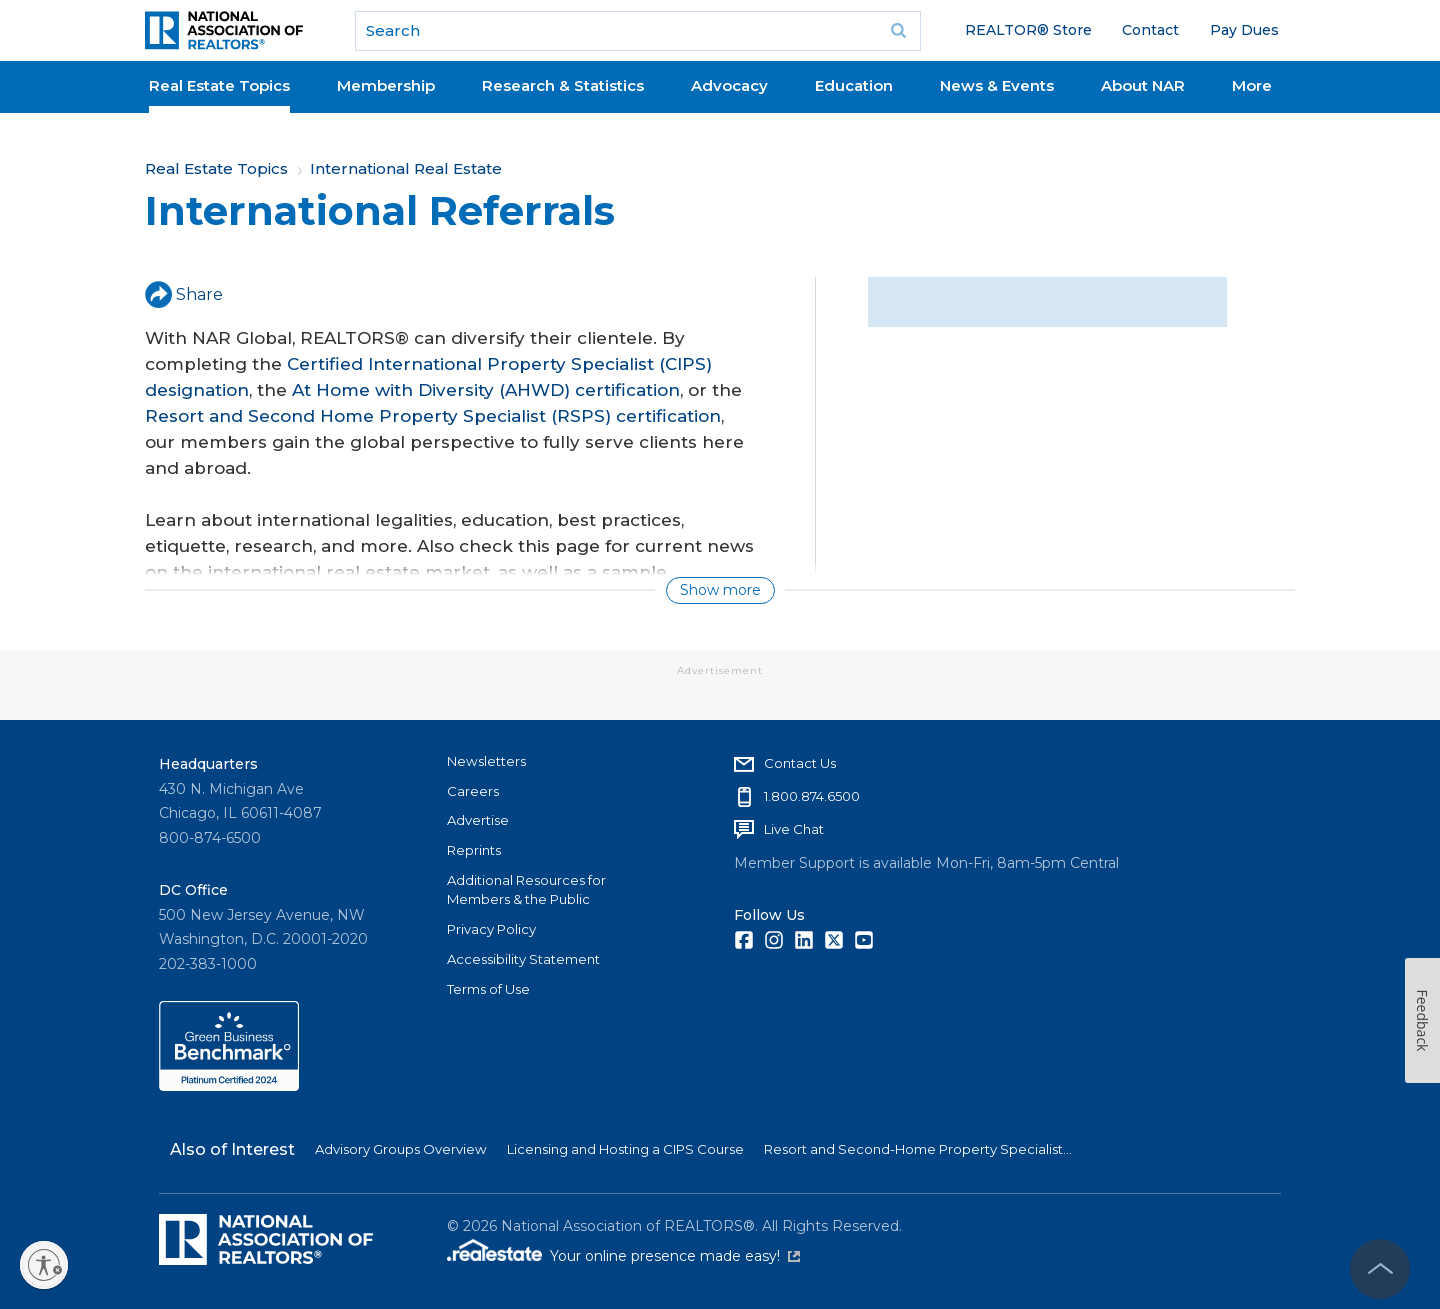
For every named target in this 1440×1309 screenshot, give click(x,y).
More (1252, 85)
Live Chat (794, 829)
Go (899, 31)
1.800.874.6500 (812, 796)
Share (184, 294)
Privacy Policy (491, 929)
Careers (473, 791)
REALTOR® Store (1028, 30)
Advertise (478, 820)
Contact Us (800, 763)
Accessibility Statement (523, 959)
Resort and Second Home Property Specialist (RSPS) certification (433, 416)
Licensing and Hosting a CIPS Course (625, 1149)
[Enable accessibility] (44, 1265)
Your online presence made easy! (675, 1256)
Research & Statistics (563, 85)
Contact (1150, 30)
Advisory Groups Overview (401, 1149)
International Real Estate (406, 168)
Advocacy (729, 85)
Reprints (474, 850)
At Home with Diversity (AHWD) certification (486, 390)
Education (854, 85)
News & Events (997, 85)
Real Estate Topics (219, 85)
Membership (386, 85)
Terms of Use (488, 989)
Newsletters (486, 761)
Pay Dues (1244, 30)
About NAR (1143, 85)
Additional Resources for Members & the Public (526, 890)
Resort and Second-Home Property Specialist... (918, 1149)
